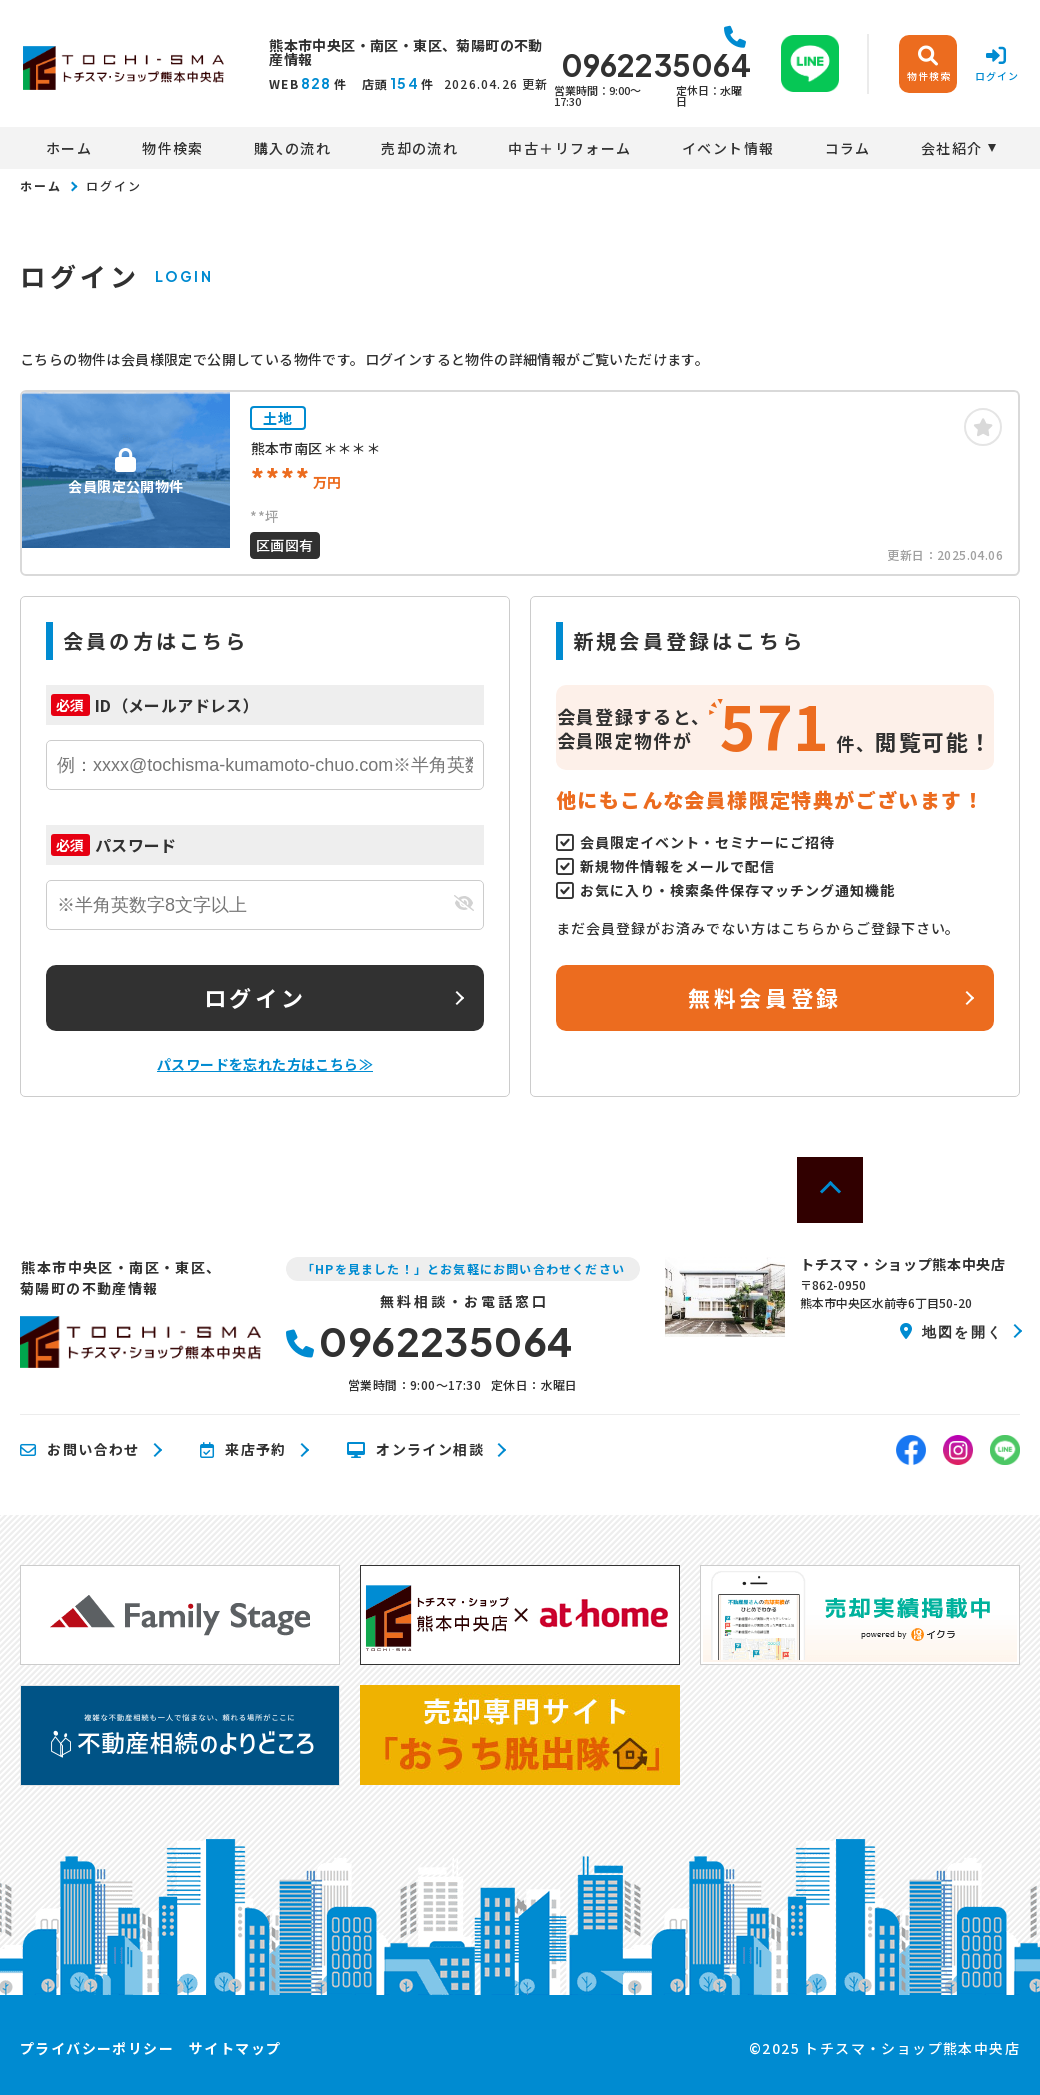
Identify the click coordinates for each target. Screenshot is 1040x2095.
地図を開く (951, 1331)
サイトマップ (235, 2048)
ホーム (69, 148)
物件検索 (173, 148)
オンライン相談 (415, 1450)
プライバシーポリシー (97, 2048)
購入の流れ (292, 148)
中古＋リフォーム (569, 148)
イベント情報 (728, 148)
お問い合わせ (80, 1450)
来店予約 (243, 1450)
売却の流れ (419, 148)
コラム (848, 148)
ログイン (255, 997)
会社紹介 (952, 148)
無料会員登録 (764, 997)
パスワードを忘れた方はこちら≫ (265, 1064)
